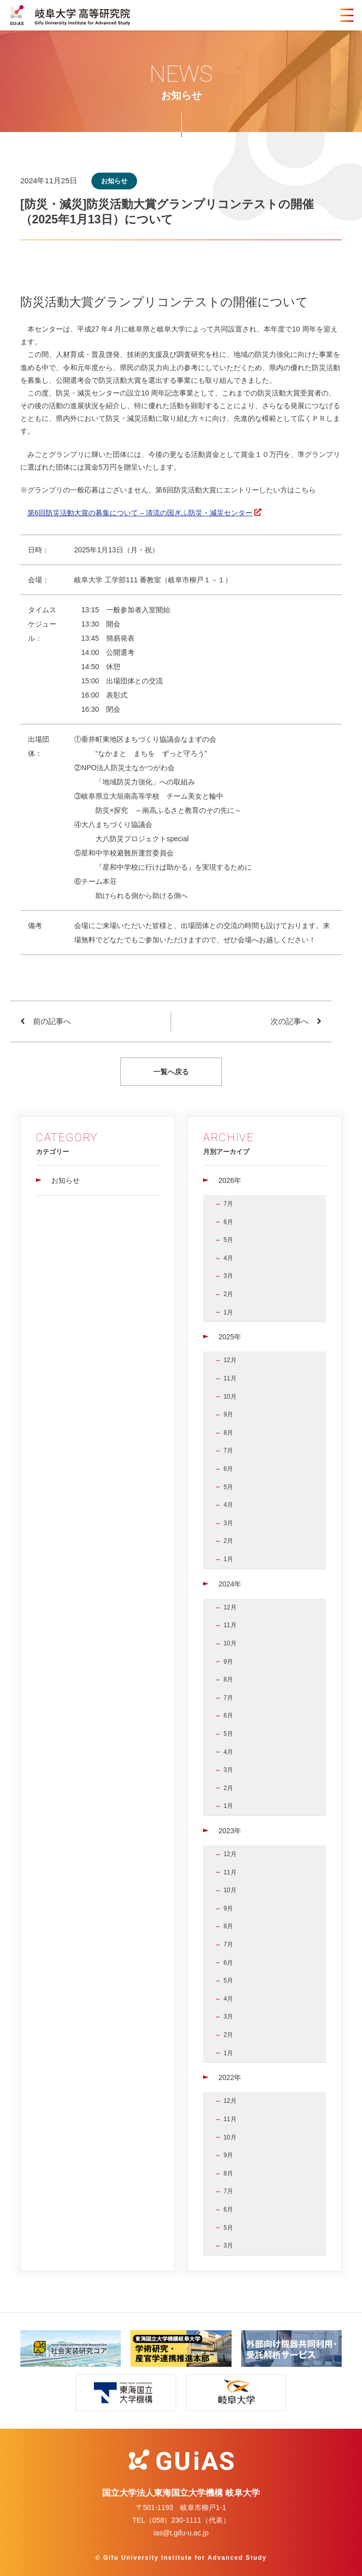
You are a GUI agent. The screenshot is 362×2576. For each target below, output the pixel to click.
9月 (228, 1414)
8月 (228, 1432)
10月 (229, 1396)
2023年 (229, 1831)
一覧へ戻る (171, 1072)
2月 (228, 1294)
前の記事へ (52, 1021)
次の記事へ (290, 1021)
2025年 (229, 1337)
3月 (228, 1275)
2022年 (229, 2077)
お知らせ (65, 1180)
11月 (229, 1378)
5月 (228, 1239)
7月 (228, 1203)
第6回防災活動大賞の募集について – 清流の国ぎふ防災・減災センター (139, 513)
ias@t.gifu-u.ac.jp (180, 2533)
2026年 (229, 1180)
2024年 (229, 1584)
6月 (228, 1222)
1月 (228, 1312)
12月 (229, 1360)
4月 (228, 1258)
